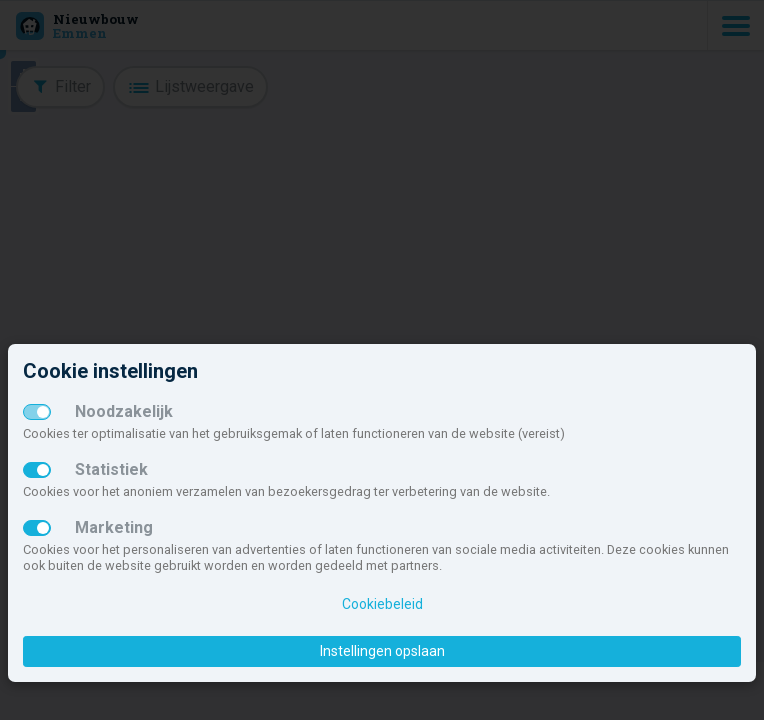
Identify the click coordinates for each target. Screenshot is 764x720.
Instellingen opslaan (382, 651)
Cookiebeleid (382, 604)
